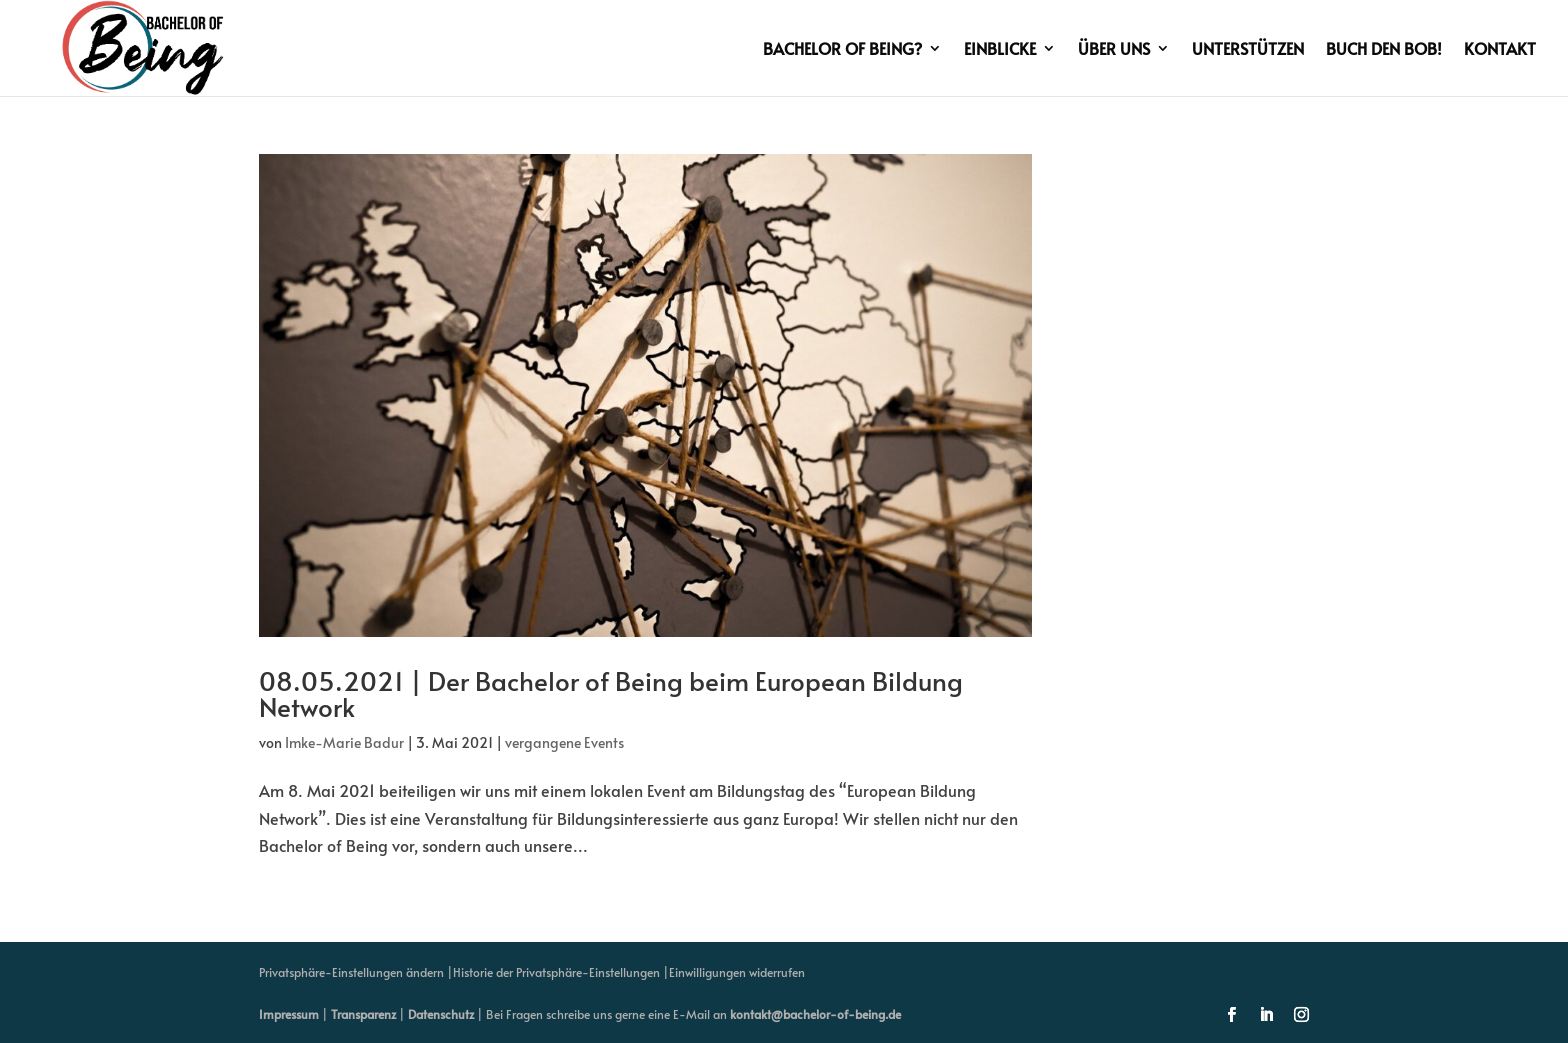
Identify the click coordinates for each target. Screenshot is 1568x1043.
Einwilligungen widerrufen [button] (737, 972)
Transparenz (363, 1014)
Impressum (289, 1014)
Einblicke (1000, 50)
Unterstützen (1248, 50)
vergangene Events (564, 742)
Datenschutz (441, 1014)
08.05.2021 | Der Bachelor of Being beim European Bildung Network (611, 693)
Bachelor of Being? (842, 50)
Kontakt (1500, 50)
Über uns (1114, 50)
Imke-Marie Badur (344, 742)
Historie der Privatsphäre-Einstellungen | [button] (561, 972)
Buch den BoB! (1384, 50)
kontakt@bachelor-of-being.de (815, 1014)
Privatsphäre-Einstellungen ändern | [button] (356, 972)
